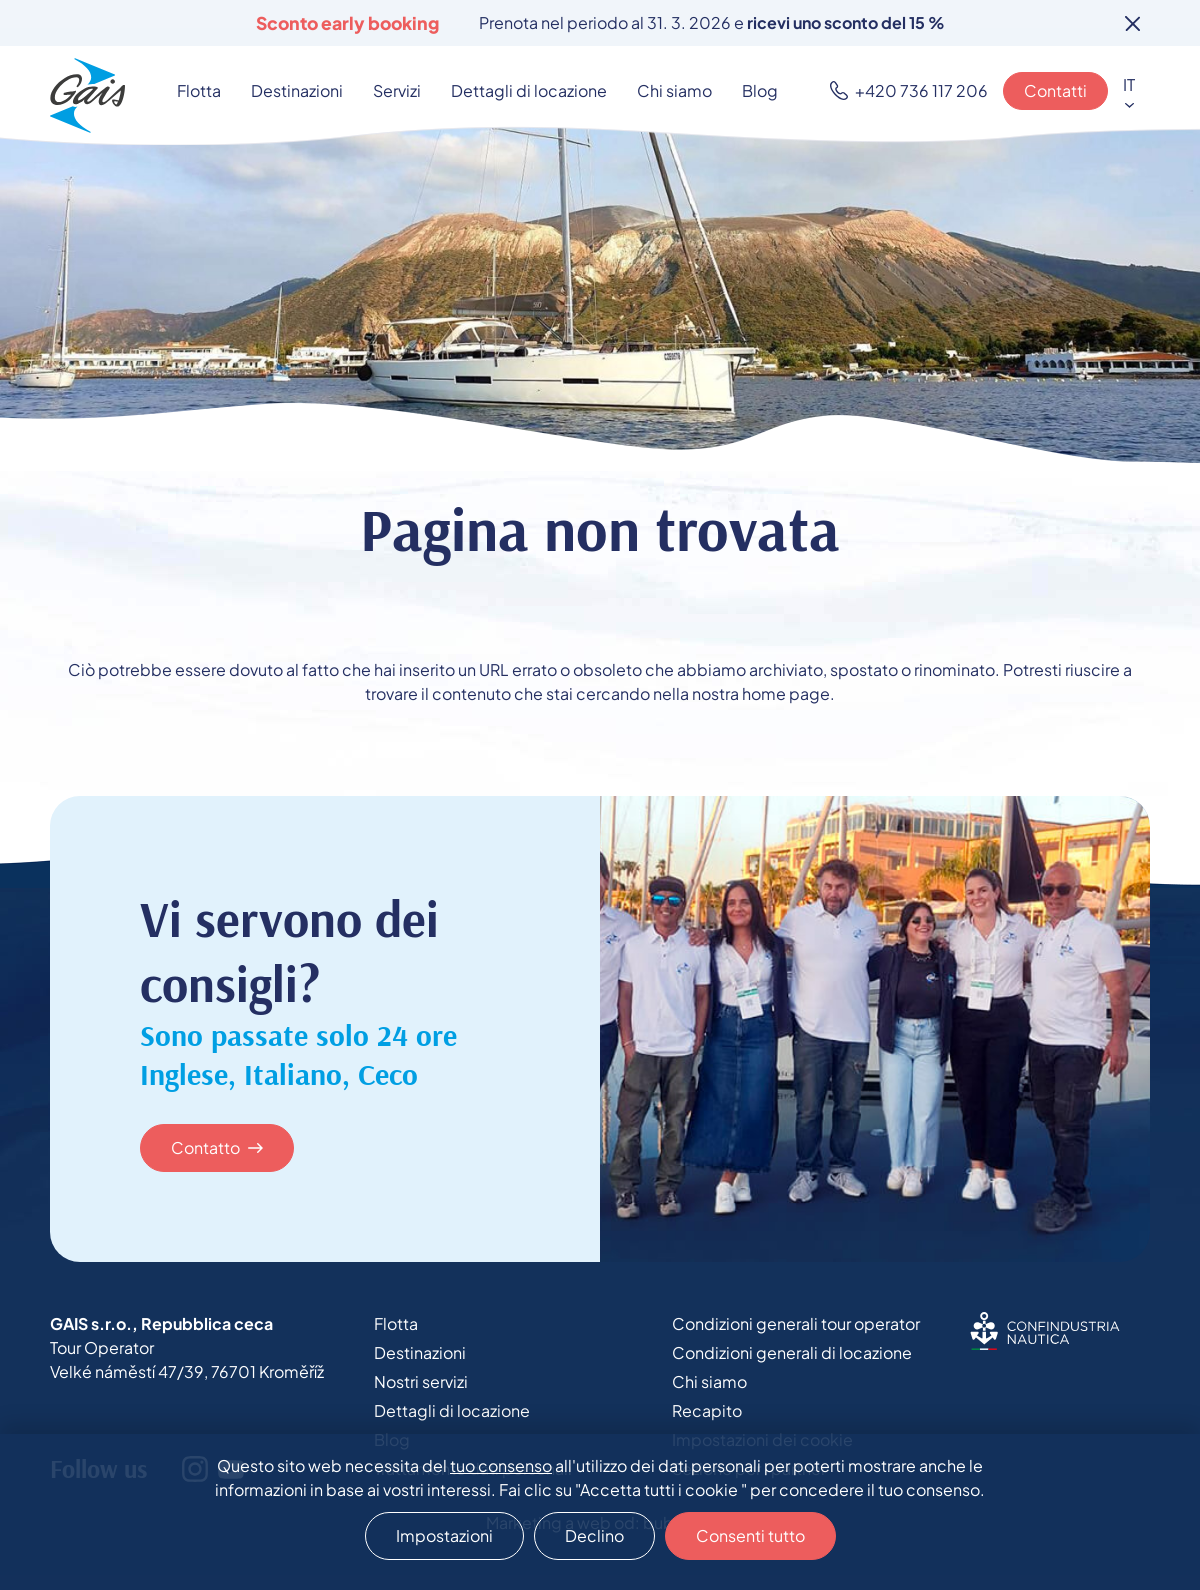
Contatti (1055, 90)
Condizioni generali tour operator (796, 1323)
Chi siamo (674, 90)
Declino (594, 1535)
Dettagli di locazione (529, 90)
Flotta (199, 90)
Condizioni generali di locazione (792, 1352)
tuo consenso (501, 1465)
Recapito (707, 1410)
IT (1129, 84)
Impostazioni (444, 1535)
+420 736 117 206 (921, 90)
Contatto (205, 1147)
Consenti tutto (750, 1535)
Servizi (397, 90)
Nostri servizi (421, 1381)
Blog (760, 90)
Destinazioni (297, 90)
